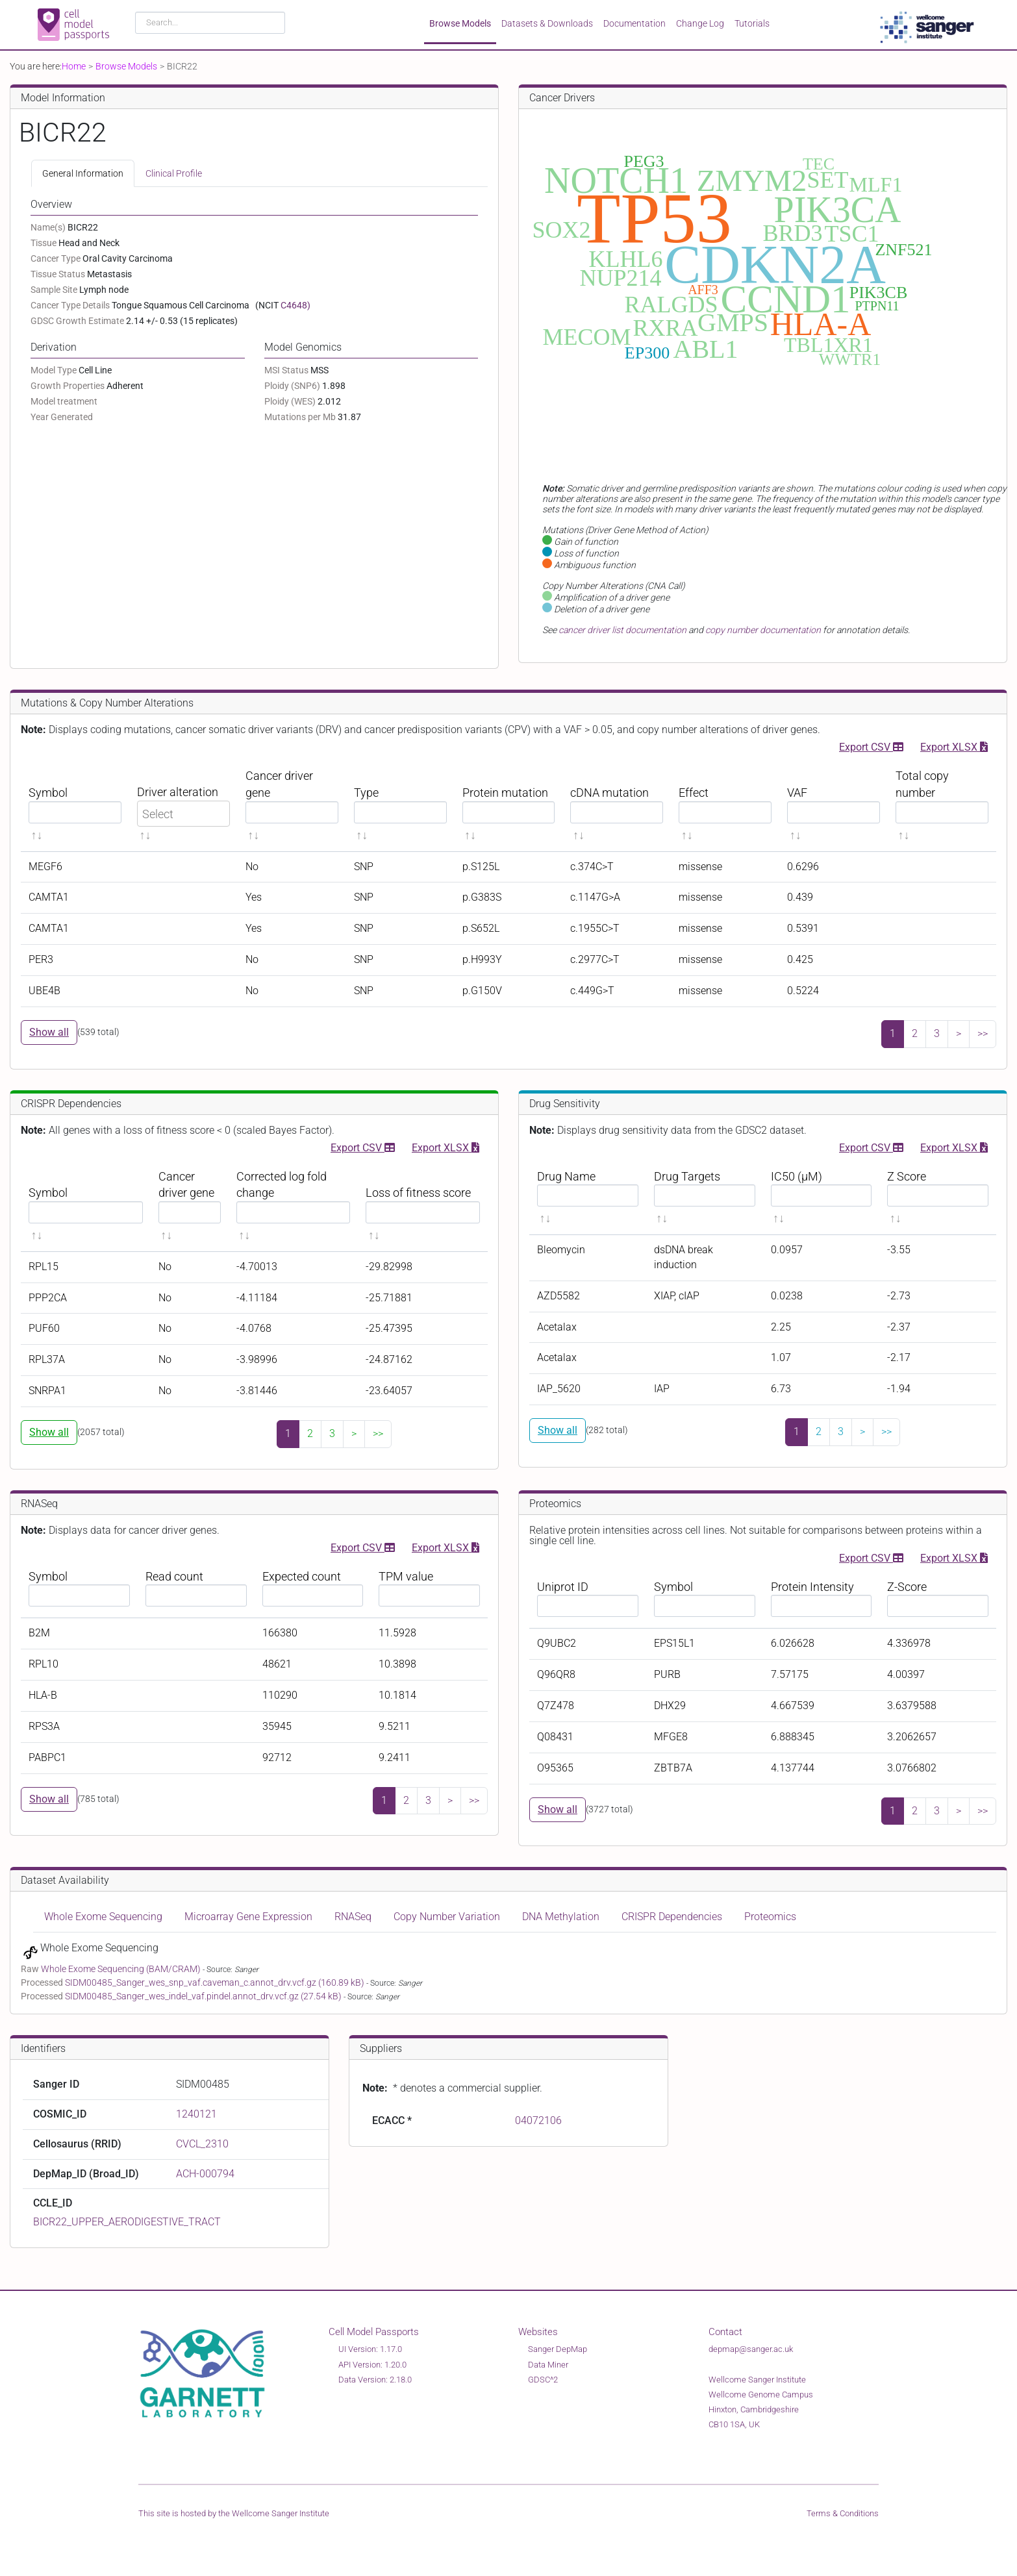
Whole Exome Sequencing (103, 1916)
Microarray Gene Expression (248, 1916)
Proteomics (770, 1916)
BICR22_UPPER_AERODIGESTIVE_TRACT (127, 2222)
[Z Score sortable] (937, 1197)
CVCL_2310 (202, 2144)
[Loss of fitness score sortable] (423, 1206)
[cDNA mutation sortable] (616, 805)
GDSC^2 (543, 2379)
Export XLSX (954, 745)
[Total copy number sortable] (942, 805)
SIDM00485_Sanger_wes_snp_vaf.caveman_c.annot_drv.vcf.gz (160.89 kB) (215, 1982)
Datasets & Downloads (547, 23)
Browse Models (460, 23)
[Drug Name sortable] (587, 1197)
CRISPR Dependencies (672, 1916)
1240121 (196, 2114)
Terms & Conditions (843, 2513)
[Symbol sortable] (75, 805)
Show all (49, 1032)
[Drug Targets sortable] (704, 1197)
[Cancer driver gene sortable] (292, 805)
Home (74, 66)
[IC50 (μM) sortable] (821, 1197)
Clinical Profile (173, 173)
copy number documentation (763, 630)
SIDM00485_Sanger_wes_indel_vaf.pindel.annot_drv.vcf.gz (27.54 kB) (204, 1996)
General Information (82, 173)
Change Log (700, 23)
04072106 (538, 2120)
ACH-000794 (205, 2174)
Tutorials (752, 23)
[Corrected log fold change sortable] (293, 1206)
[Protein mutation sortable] (509, 805)
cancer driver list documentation (622, 630)
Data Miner (548, 2365)
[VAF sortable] (833, 805)
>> (982, 1033)
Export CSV (871, 745)
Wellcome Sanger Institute (280, 2513)
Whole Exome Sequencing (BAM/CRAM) (122, 1969)
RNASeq (352, 1916)
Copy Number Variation (447, 1916)
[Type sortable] (400, 805)
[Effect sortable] (725, 805)
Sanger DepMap (557, 2349)
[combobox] (210, 23)
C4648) (295, 305)
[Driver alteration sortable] (183, 805)
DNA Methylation (560, 1916)
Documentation (634, 23)
